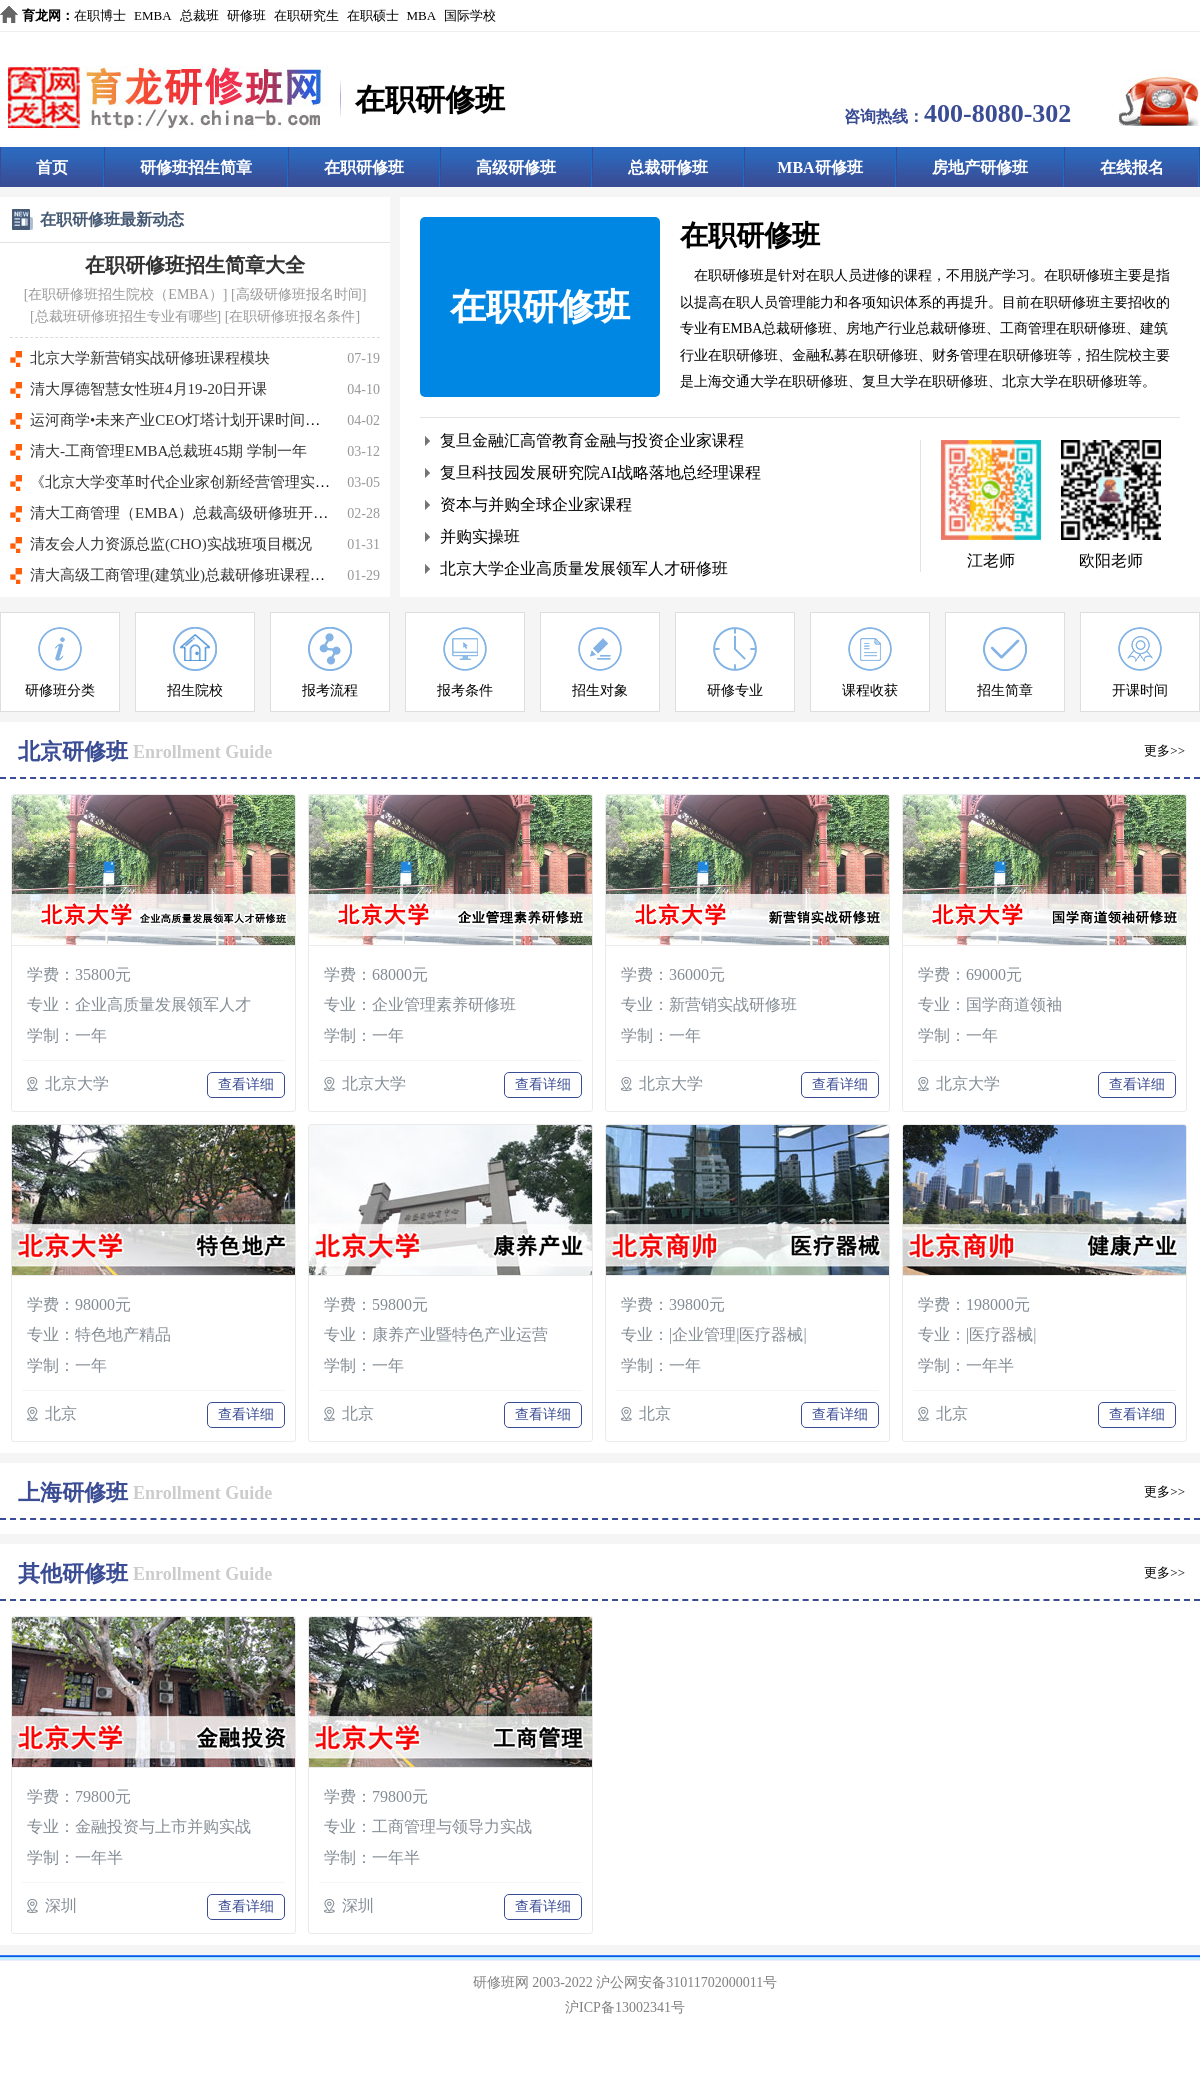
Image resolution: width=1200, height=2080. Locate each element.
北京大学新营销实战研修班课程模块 (150, 358)
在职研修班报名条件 (292, 316)
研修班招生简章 (196, 167)
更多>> (1164, 750)
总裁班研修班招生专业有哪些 (126, 316)
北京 (61, 1413)
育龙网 (41, 15)
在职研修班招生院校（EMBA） (125, 294)
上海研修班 (73, 1492)
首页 (52, 167)
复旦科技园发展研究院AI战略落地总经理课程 (600, 472)
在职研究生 (306, 15)
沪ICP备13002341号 (625, 2007)
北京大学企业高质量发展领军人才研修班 (584, 568)
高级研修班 (516, 167)
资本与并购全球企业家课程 (536, 504)
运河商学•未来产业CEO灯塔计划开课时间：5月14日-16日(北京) (239, 420)
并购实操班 (480, 536)
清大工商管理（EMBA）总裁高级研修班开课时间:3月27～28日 (237, 513)
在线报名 (1132, 167)
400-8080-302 (997, 113)
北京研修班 (73, 751)
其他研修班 (73, 1573)
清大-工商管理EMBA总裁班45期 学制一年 (168, 451)
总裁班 (199, 15)
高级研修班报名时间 (299, 294)
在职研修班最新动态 (112, 219)
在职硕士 (373, 15)
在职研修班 (364, 167)
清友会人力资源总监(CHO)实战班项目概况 (171, 544)
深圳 (61, 1905)
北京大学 (77, 1083)
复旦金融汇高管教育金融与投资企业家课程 (592, 440)
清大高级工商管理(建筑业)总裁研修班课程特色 (185, 575)
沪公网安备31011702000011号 (686, 1982)
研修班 (246, 15)
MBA (422, 15)
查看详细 (246, 1084)
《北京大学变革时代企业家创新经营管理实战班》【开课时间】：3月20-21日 (284, 482)
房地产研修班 (980, 167)
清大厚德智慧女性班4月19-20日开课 (149, 389)
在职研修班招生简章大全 (195, 265)
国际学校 (470, 15)
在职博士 (100, 15)
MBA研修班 (819, 167)
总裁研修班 (668, 167)
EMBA (153, 15)
